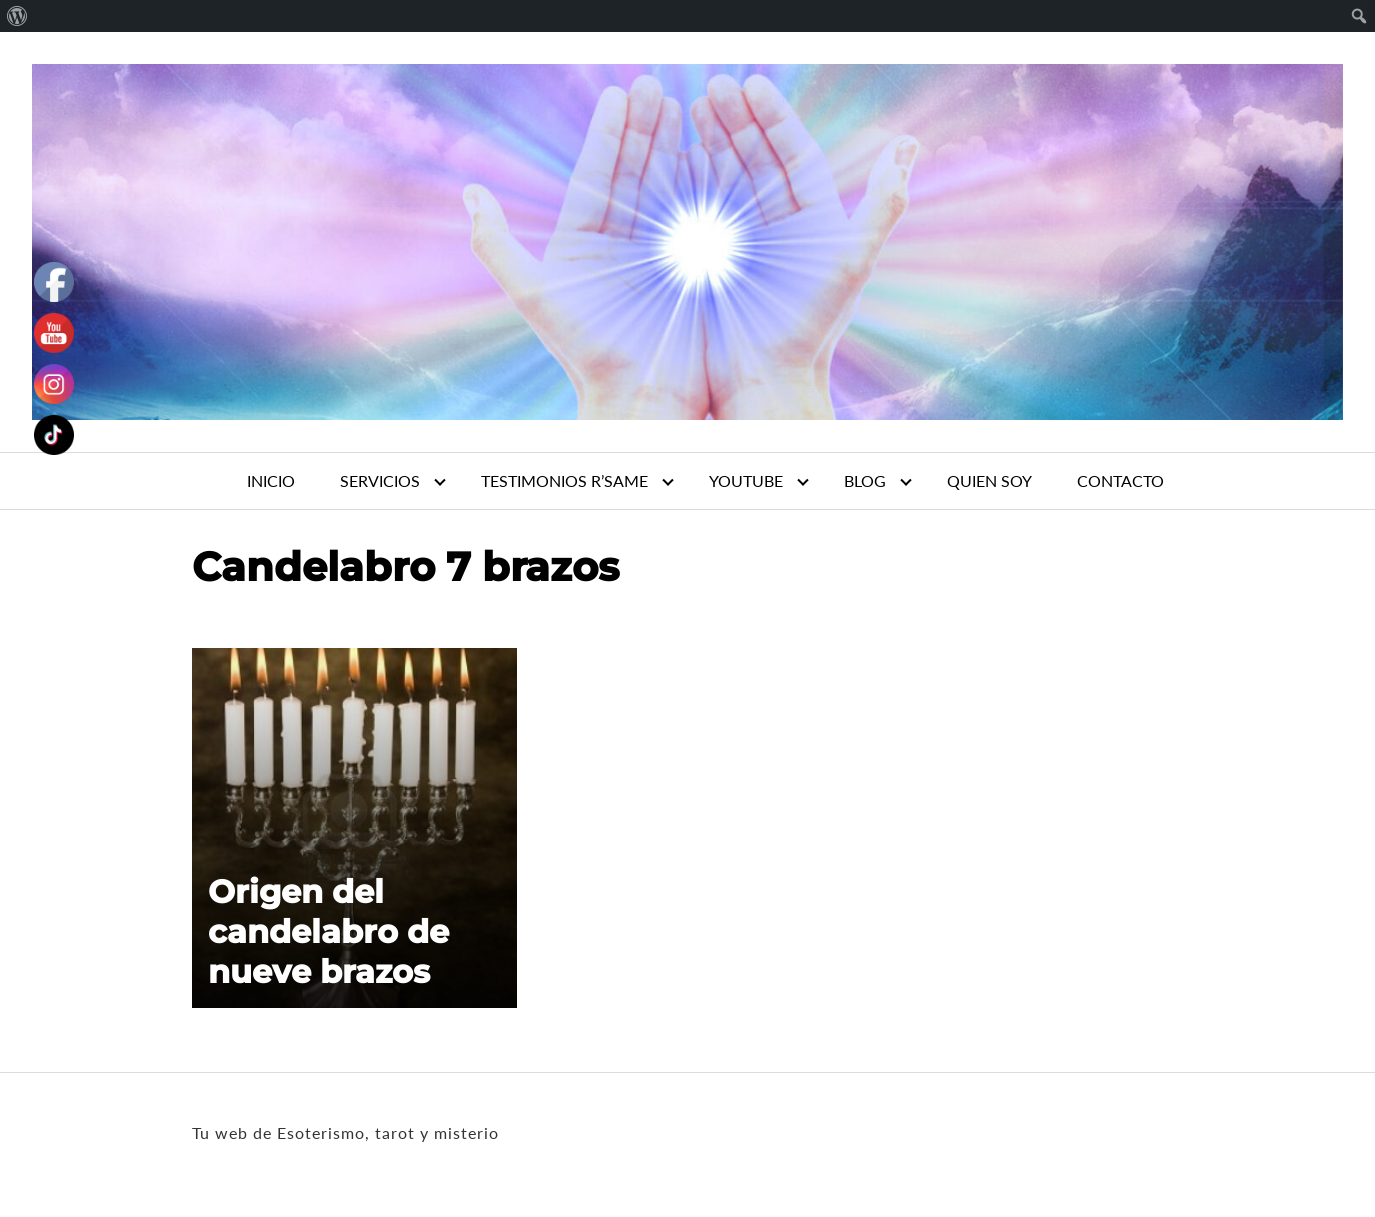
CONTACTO (1120, 480)
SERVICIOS (380, 480)
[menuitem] (17, 16)
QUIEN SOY (989, 480)
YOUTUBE (746, 480)
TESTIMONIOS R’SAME (564, 480)
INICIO (271, 480)
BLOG (865, 480)
